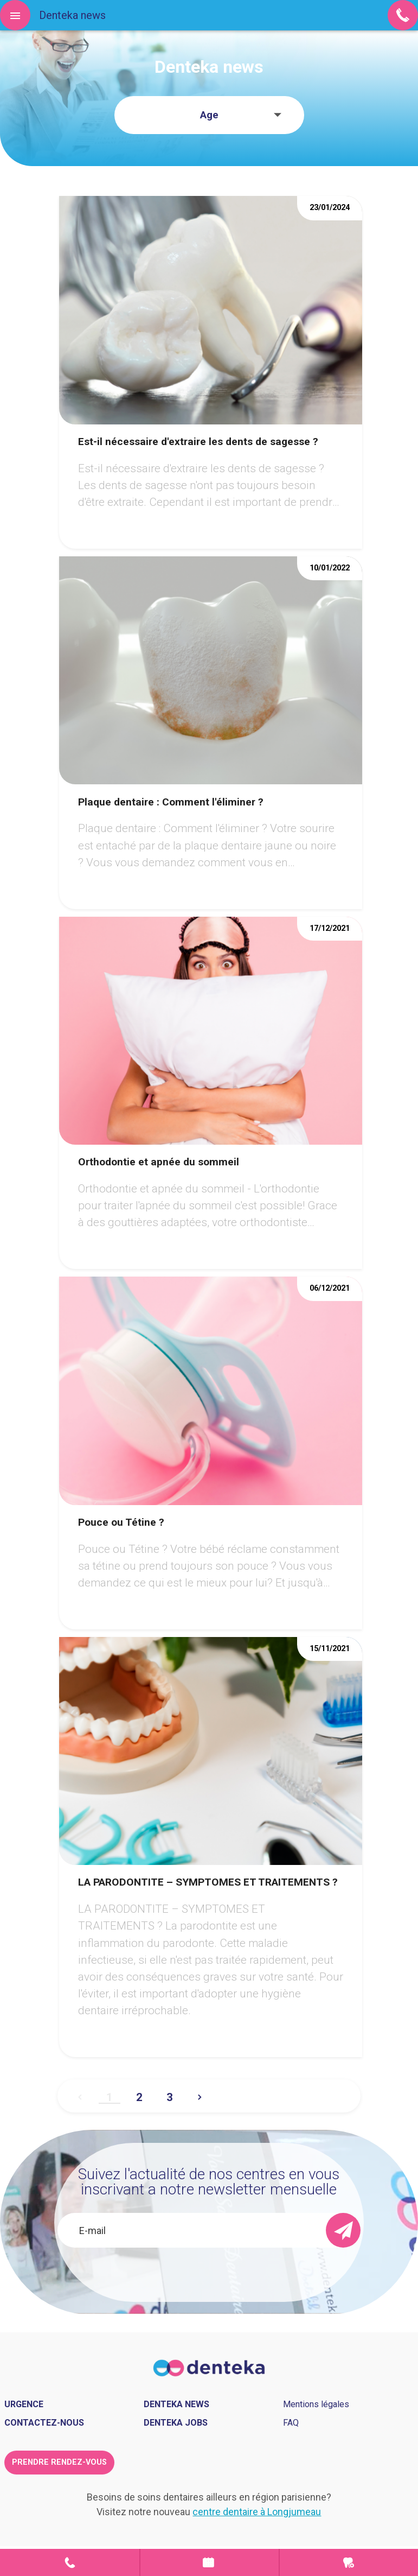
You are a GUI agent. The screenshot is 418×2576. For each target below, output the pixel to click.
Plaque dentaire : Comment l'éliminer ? (170, 802)
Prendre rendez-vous (209, 2562)
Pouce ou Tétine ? (121, 1522)
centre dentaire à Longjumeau (256, 2511)
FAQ (291, 2423)
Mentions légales (316, 2404)
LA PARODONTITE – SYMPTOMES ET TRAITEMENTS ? (208, 1882)
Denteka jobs (176, 2423)
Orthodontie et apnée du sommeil (158, 1162)
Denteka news (176, 2404)
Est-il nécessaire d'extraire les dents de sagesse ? (198, 441)
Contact (69, 2562)
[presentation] (193, 2269)
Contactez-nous (44, 2423)
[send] (343, 2230)
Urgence (349, 2562)
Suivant (199, 2093)
